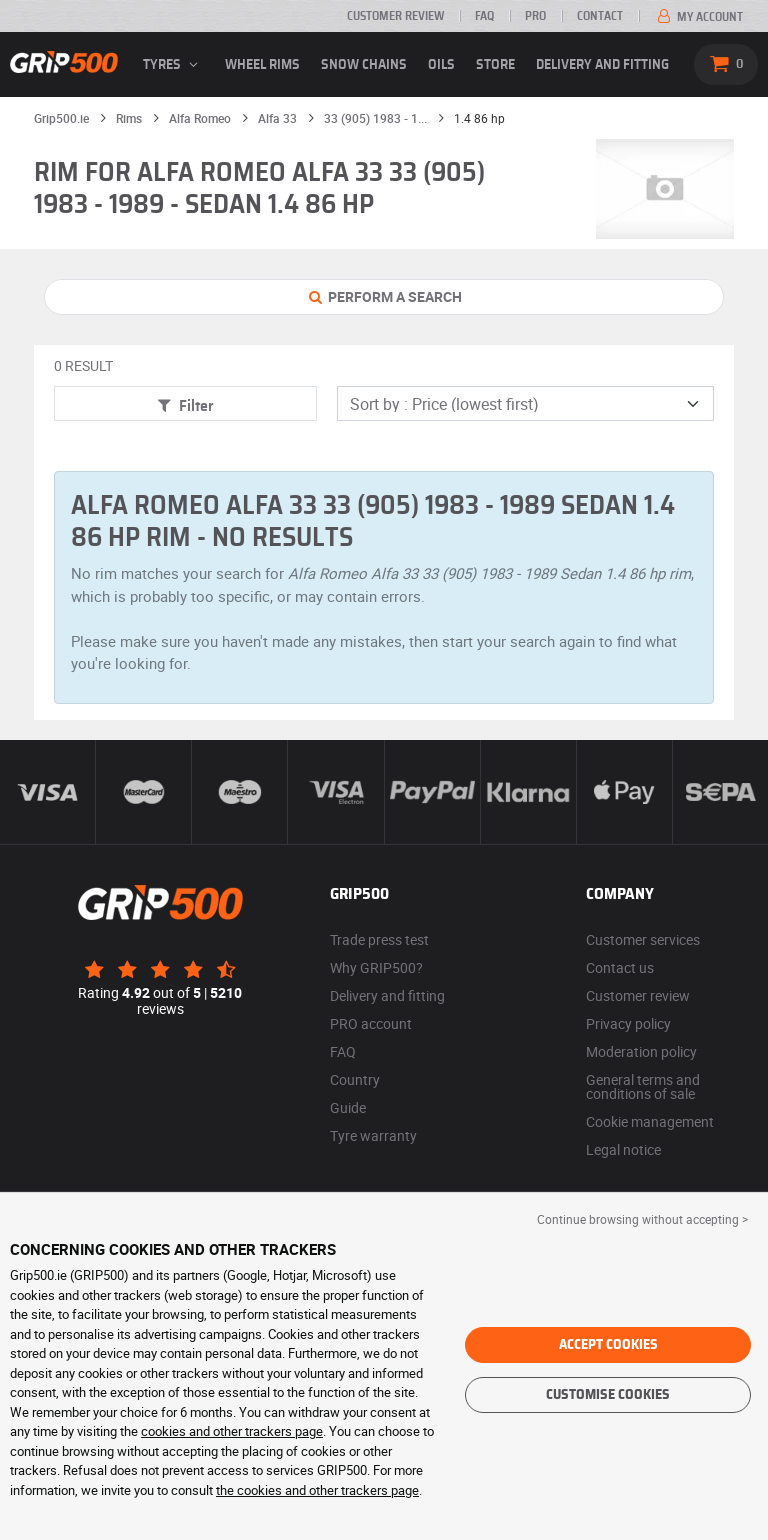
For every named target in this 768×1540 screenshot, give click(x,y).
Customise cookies (608, 1395)
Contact (600, 16)
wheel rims (262, 65)
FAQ (484, 16)
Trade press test (379, 939)
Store (495, 65)
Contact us (620, 967)
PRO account (371, 1023)
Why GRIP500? (376, 967)
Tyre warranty (373, 1135)
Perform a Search (384, 296)
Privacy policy (628, 1023)
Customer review (395, 16)
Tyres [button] (173, 65)
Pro (535, 16)
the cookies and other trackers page (317, 1490)
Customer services (643, 939)
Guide (348, 1107)
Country (355, 1079)
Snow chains (364, 65)
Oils (441, 65)
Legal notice (623, 1149)
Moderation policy (641, 1051)
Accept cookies (608, 1345)
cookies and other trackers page (232, 1431)
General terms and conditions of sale (643, 1086)
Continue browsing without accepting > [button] (642, 1219)
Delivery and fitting (602, 65)
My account (698, 17)
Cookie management (650, 1121)
